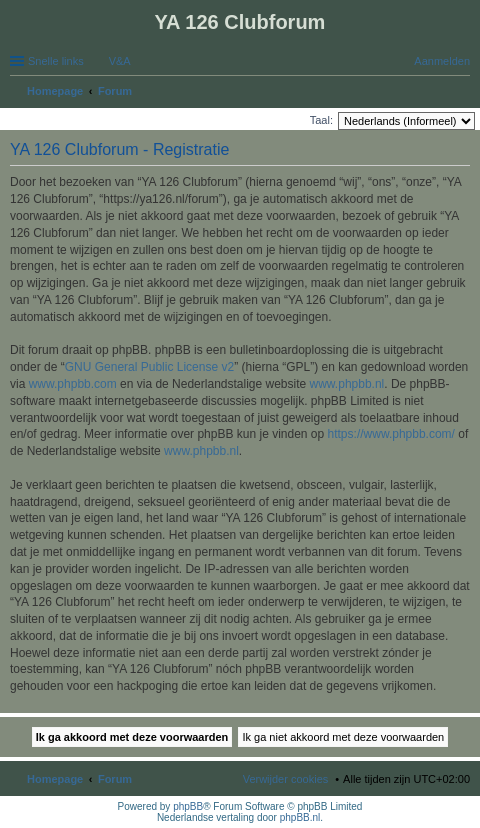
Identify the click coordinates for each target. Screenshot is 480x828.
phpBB (188, 806)
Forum (115, 779)
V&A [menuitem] (120, 61)
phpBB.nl (300, 817)
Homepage (55, 779)
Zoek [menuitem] (464, 93)
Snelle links (56, 61)
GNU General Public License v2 (149, 367)
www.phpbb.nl (347, 384)
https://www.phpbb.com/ (391, 434)
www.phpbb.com (73, 384)
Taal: (321, 120)
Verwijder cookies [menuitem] (286, 779)
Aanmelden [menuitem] (442, 61)
